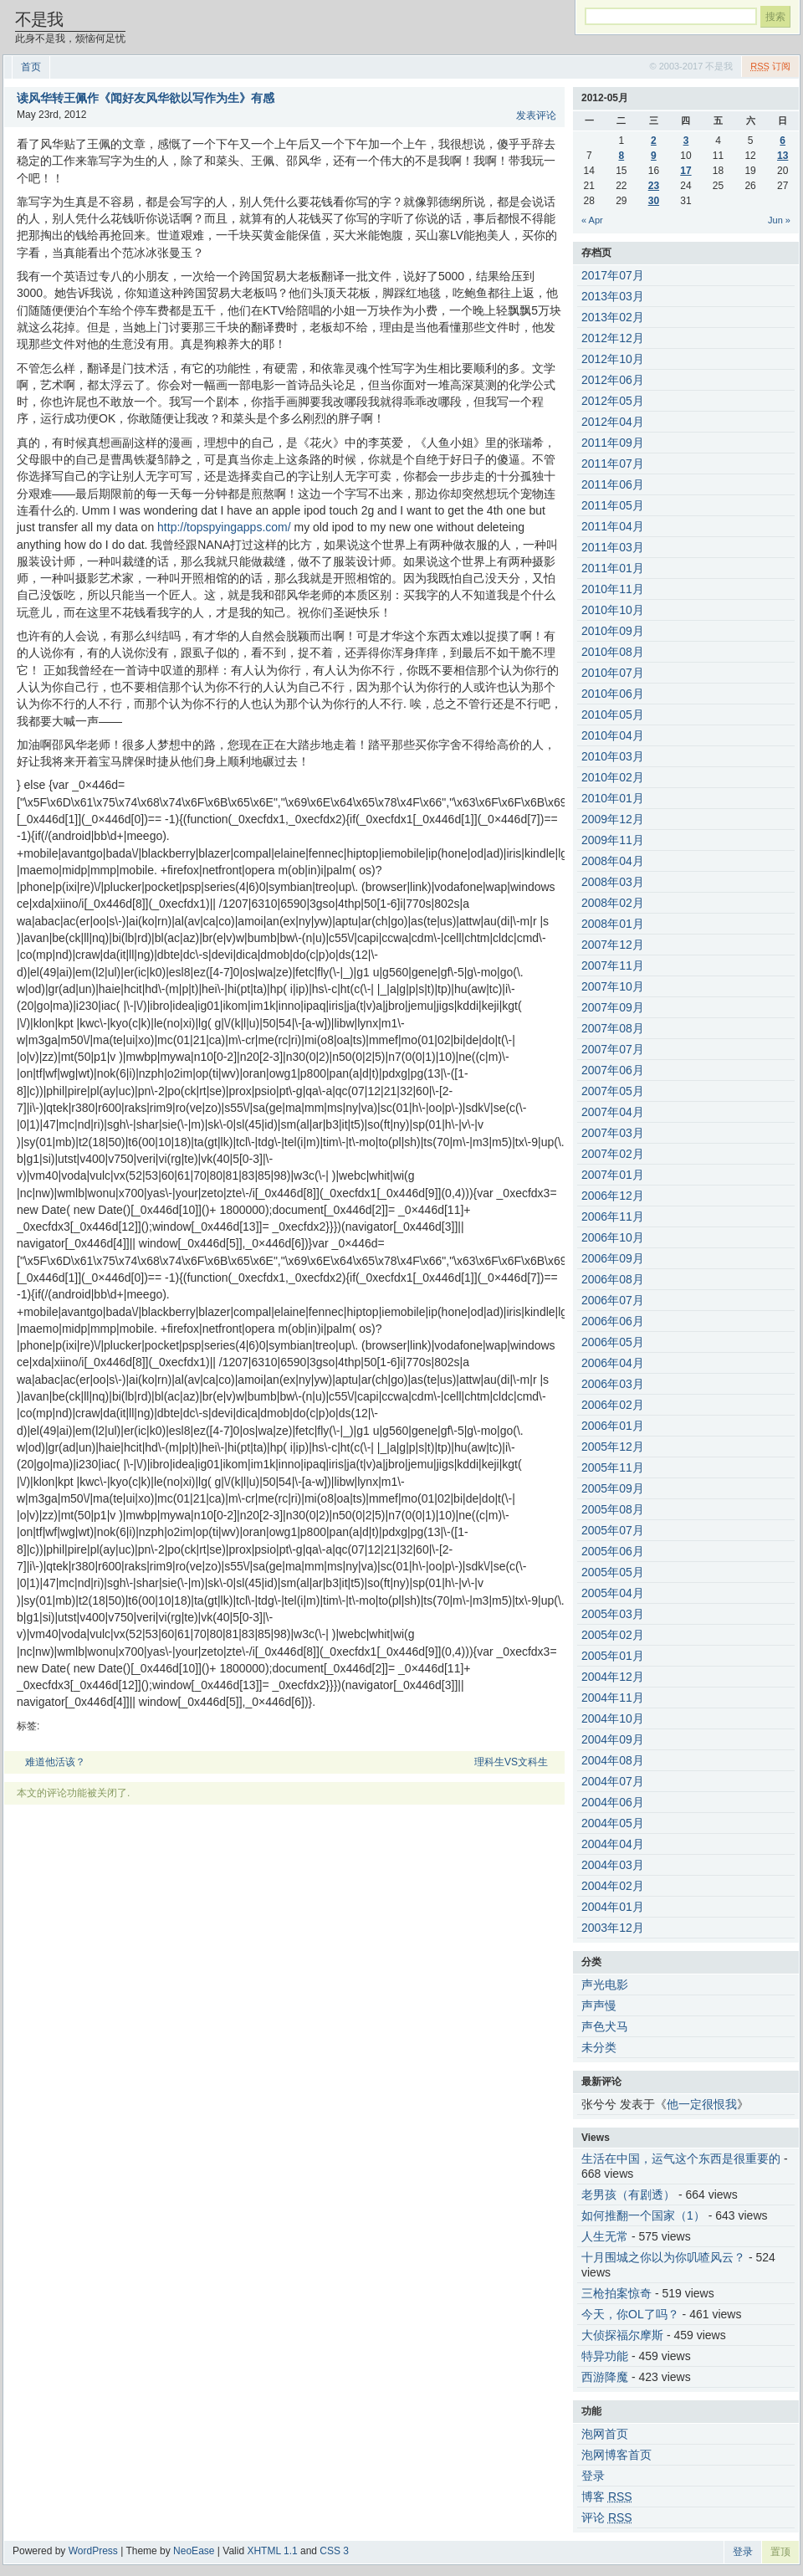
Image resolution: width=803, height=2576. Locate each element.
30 (653, 201)
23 (653, 186)
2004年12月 (612, 1676)
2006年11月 (612, 1216)
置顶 (780, 2552)
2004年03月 (612, 1865)
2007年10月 (612, 986)
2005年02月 (612, 1634)
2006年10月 (612, 1237)
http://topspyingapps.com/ (224, 527)
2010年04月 (612, 735)
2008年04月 (612, 861)
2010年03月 (612, 756)
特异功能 (604, 2356)
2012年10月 (612, 359)
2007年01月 (612, 1174)
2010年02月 (612, 777)
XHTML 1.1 (272, 2551)
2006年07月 (612, 1300)
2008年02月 (612, 902)
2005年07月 (612, 1530)
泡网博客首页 (616, 2454)
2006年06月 (612, 1321)
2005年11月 (612, 1467)
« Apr (592, 220)
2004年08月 (612, 1760)
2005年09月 (612, 1488)
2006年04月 (612, 1363)
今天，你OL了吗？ (630, 2314)
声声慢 (598, 2005)
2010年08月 (612, 651)
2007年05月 (612, 1091)
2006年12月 (612, 1195)
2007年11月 (612, 965)
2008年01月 (612, 923)
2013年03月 (612, 296)
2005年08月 (612, 1509)
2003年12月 (612, 1927)
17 (685, 171)
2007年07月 (612, 1049)
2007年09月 (612, 1007)
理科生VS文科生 (511, 1762)
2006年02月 (612, 1404)
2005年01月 (612, 1655)
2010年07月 (612, 672)
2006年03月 (612, 1383)
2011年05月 (612, 505)
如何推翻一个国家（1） (643, 2215)
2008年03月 (612, 882)
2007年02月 (612, 1153)
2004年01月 (612, 1906)
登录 (593, 2475)
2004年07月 (612, 1781)
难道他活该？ (55, 1762)
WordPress (93, 2551)
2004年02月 (612, 1885)
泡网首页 (604, 2433)
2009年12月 (612, 819)
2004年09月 (612, 1739)
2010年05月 (612, 714)
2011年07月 (612, 463)
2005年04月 (612, 1593)
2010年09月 (612, 631)
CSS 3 (334, 2551)
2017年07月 (612, 275)
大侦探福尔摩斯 (622, 2335)
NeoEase (193, 2551)
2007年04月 (612, 1112)
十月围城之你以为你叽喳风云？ (663, 2257)
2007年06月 (612, 1070)
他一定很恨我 (702, 2104)
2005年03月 (612, 1614)
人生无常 (604, 2236)
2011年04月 (612, 526)
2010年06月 (612, 693)
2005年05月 (612, 1572)
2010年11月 (612, 589)
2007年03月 (612, 1132)
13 (782, 155)
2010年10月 (612, 610)
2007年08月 (612, 1028)
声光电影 (604, 1984)
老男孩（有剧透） (628, 2194)
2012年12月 (612, 338)
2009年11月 (612, 840)
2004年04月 (612, 1844)
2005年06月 (612, 1551)
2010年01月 (612, 798)
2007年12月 (612, 944)
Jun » (779, 220)
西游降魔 (604, 2377)
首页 (31, 67)
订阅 (770, 66)
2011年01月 (612, 568)
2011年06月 (612, 484)
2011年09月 (612, 442)
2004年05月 (612, 1823)
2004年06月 (612, 1802)
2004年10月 (612, 1718)
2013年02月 (612, 317)
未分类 (598, 2047)
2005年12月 (612, 1446)
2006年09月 (612, 1258)
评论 (606, 2517)
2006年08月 (612, 1279)
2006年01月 (612, 1425)
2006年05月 (612, 1342)
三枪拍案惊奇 (616, 2293)
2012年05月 (612, 400)
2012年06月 (612, 380)
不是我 (39, 19)
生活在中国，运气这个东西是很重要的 (680, 2158)
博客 (606, 2496)
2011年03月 (612, 547)
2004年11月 (612, 1697)
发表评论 (536, 115)
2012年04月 (612, 421)
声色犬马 (604, 2026)
